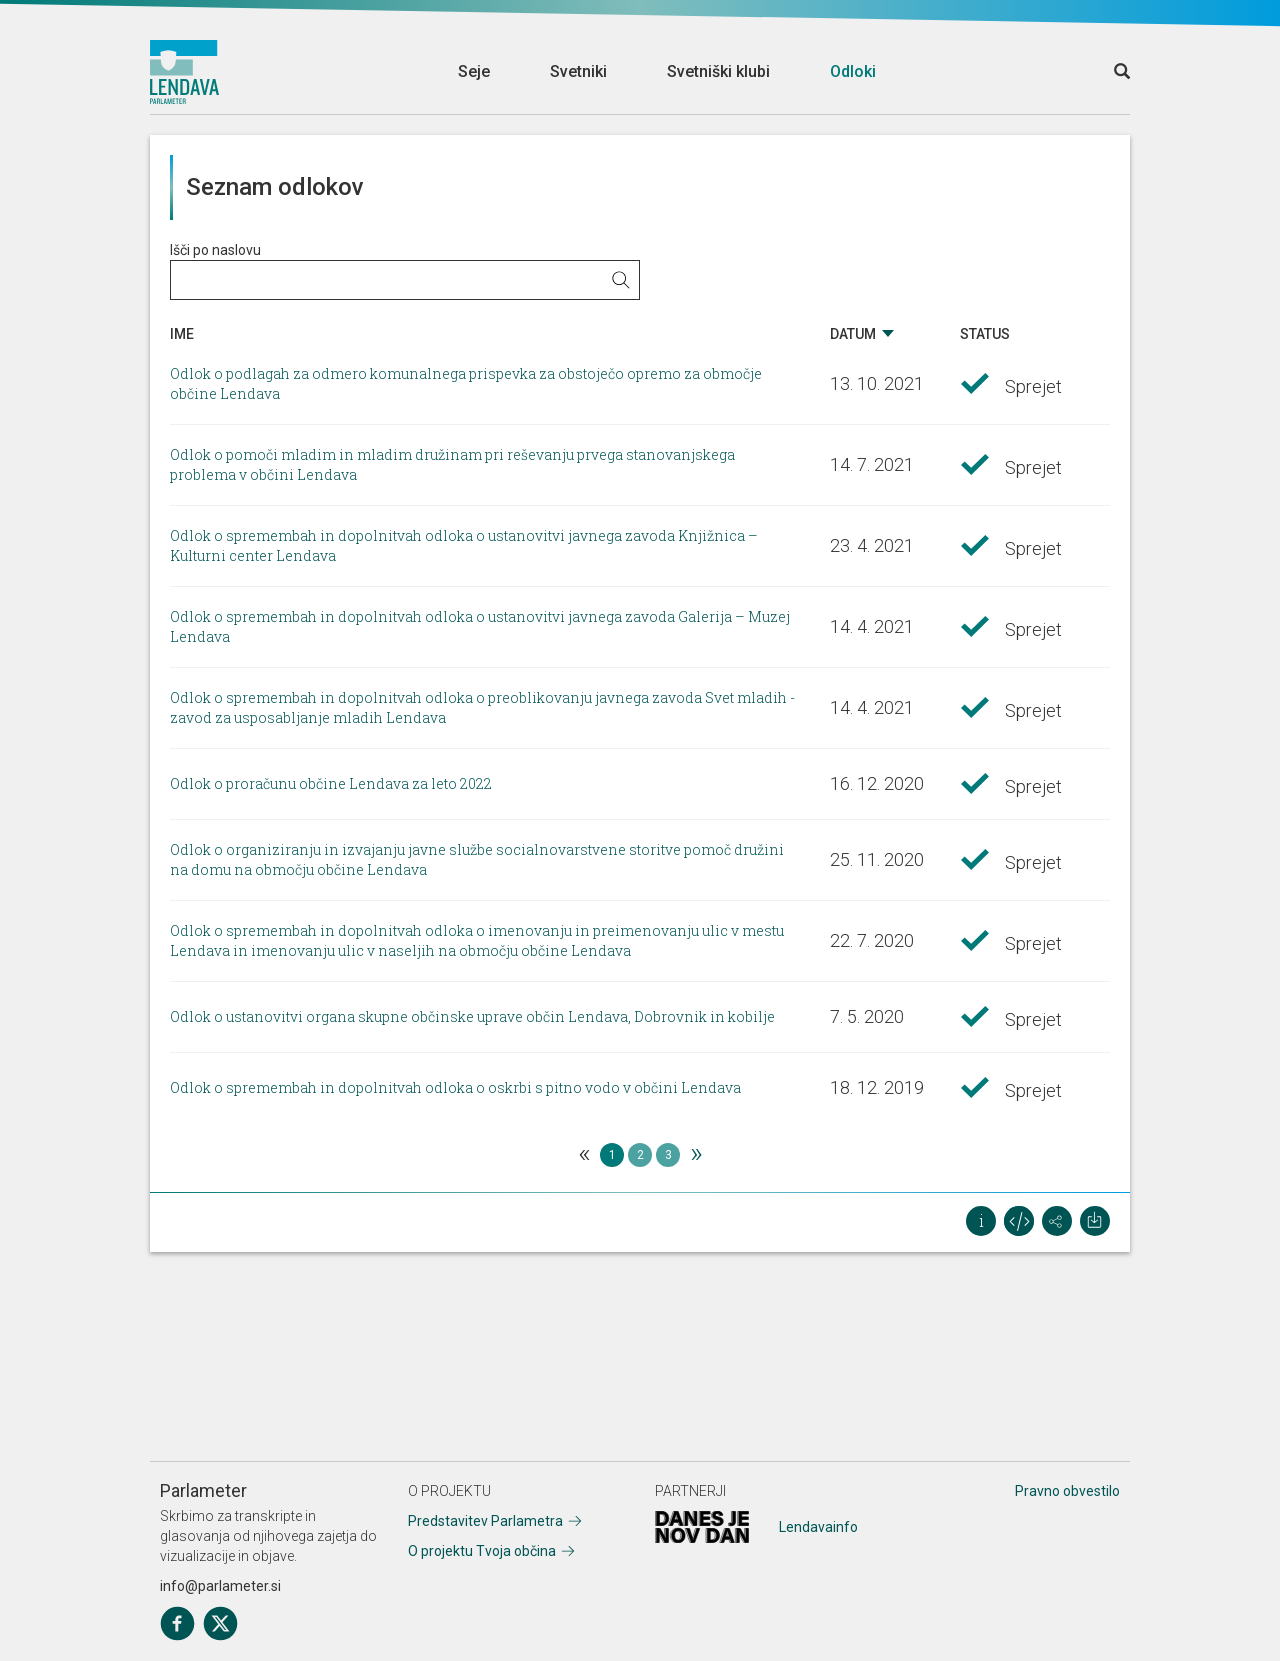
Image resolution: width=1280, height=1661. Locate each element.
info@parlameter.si (220, 1586)
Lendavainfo (818, 1527)
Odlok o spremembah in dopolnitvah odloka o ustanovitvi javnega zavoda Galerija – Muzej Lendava (480, 626)
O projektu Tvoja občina (482, 1551)
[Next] (696, 1155)
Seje (474, 71)
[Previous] (584, 1155)
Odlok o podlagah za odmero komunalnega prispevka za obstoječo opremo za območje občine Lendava (466, 383)
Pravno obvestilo (1067, 1491)
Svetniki (578, 71)
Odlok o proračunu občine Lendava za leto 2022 (331, 783)
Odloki (853, 71)
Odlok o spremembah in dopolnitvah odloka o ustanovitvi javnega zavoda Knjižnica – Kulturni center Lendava (464, 545)
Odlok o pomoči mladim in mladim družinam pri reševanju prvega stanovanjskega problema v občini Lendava (452, 464)
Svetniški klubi (718, 71)
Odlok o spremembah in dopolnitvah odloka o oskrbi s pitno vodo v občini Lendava (455, 1087)
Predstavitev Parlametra (485, 1521)
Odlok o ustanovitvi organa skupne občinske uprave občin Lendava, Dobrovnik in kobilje (472, 1016)
